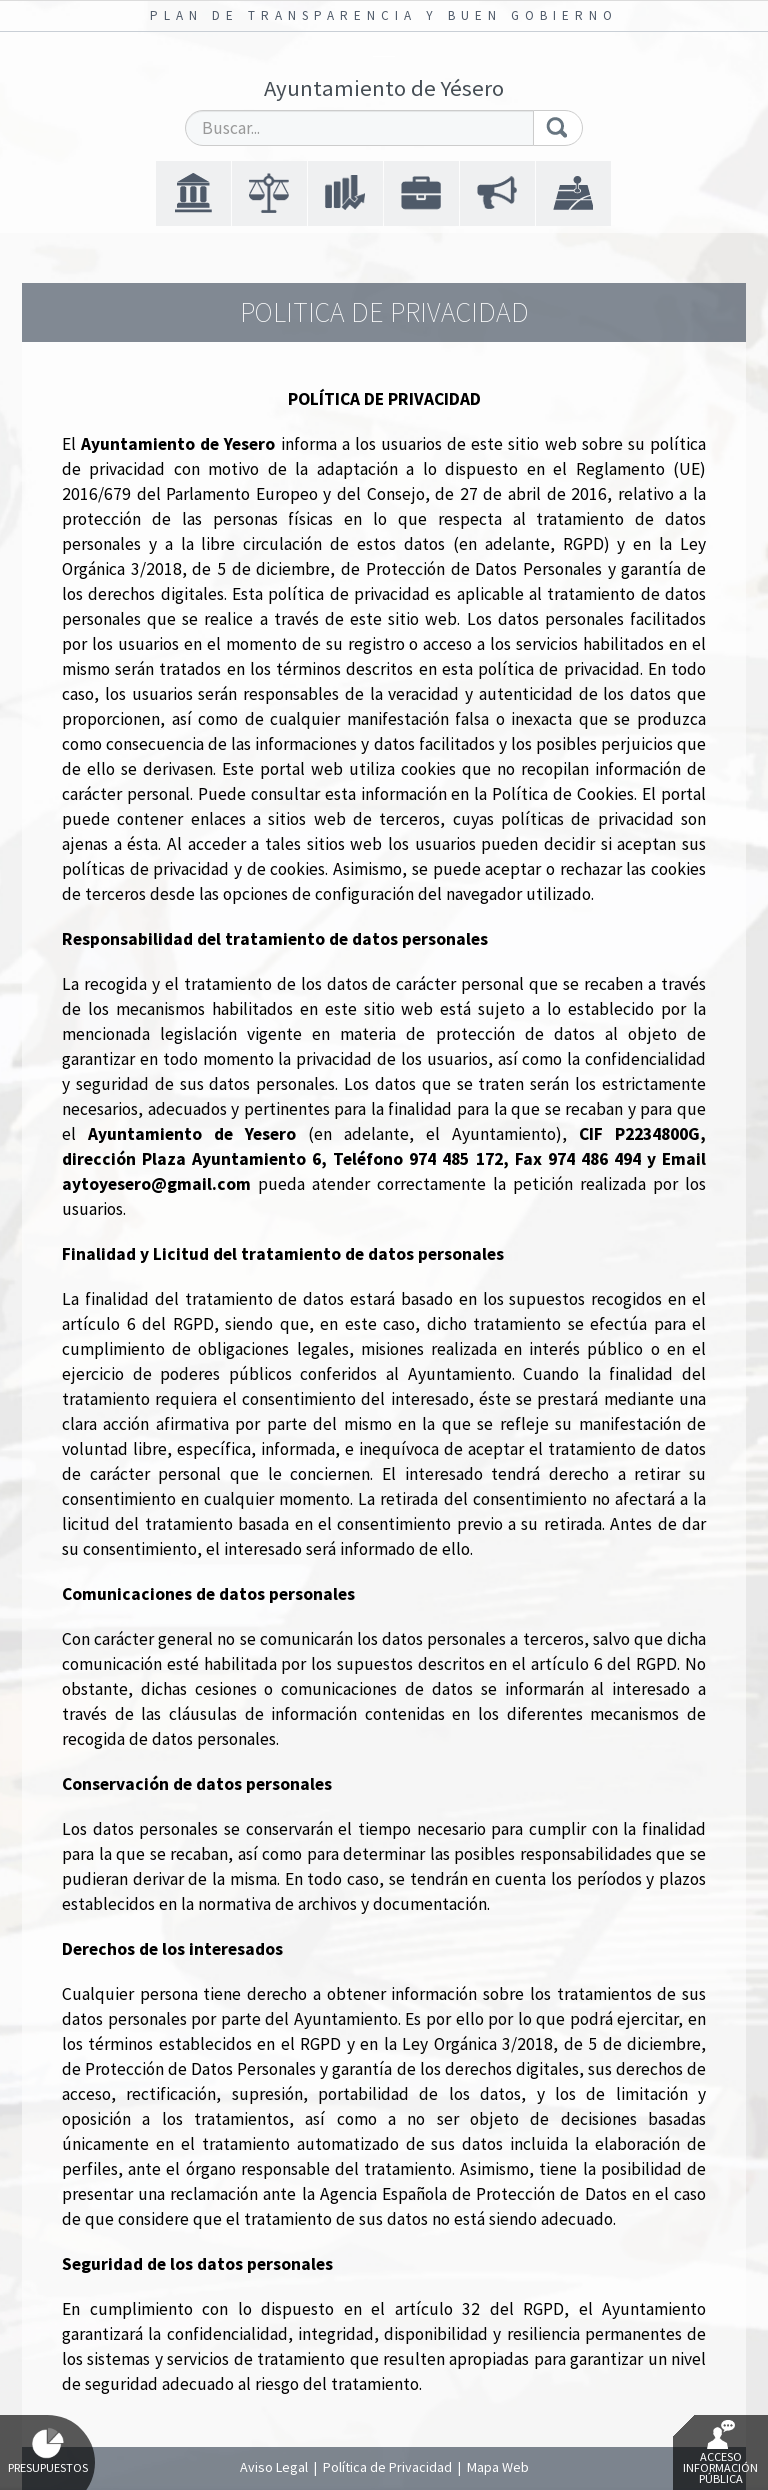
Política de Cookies (563, 794)
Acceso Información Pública (720, 2453)
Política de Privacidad (387, 2467)
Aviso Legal (274, 2467)
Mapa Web (498, 2467)
